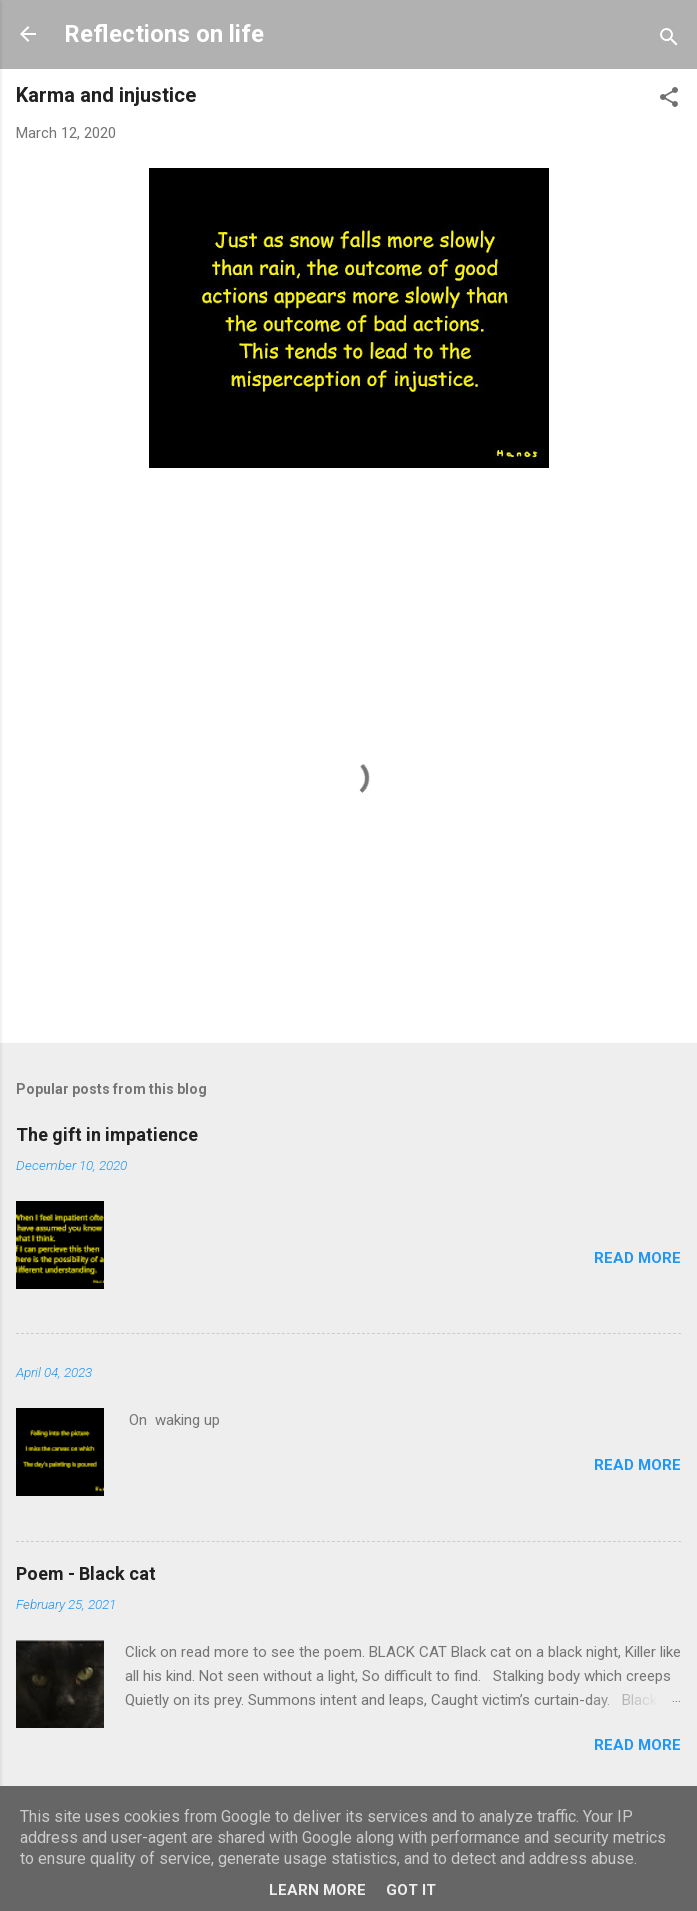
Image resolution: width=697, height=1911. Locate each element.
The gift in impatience (107, 1134)
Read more (637, 1258)
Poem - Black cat (86, 1573)
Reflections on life (164, 34)
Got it (411, 1890)
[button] (669, 100)
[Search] (669, 40)
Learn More (317, 1890)
